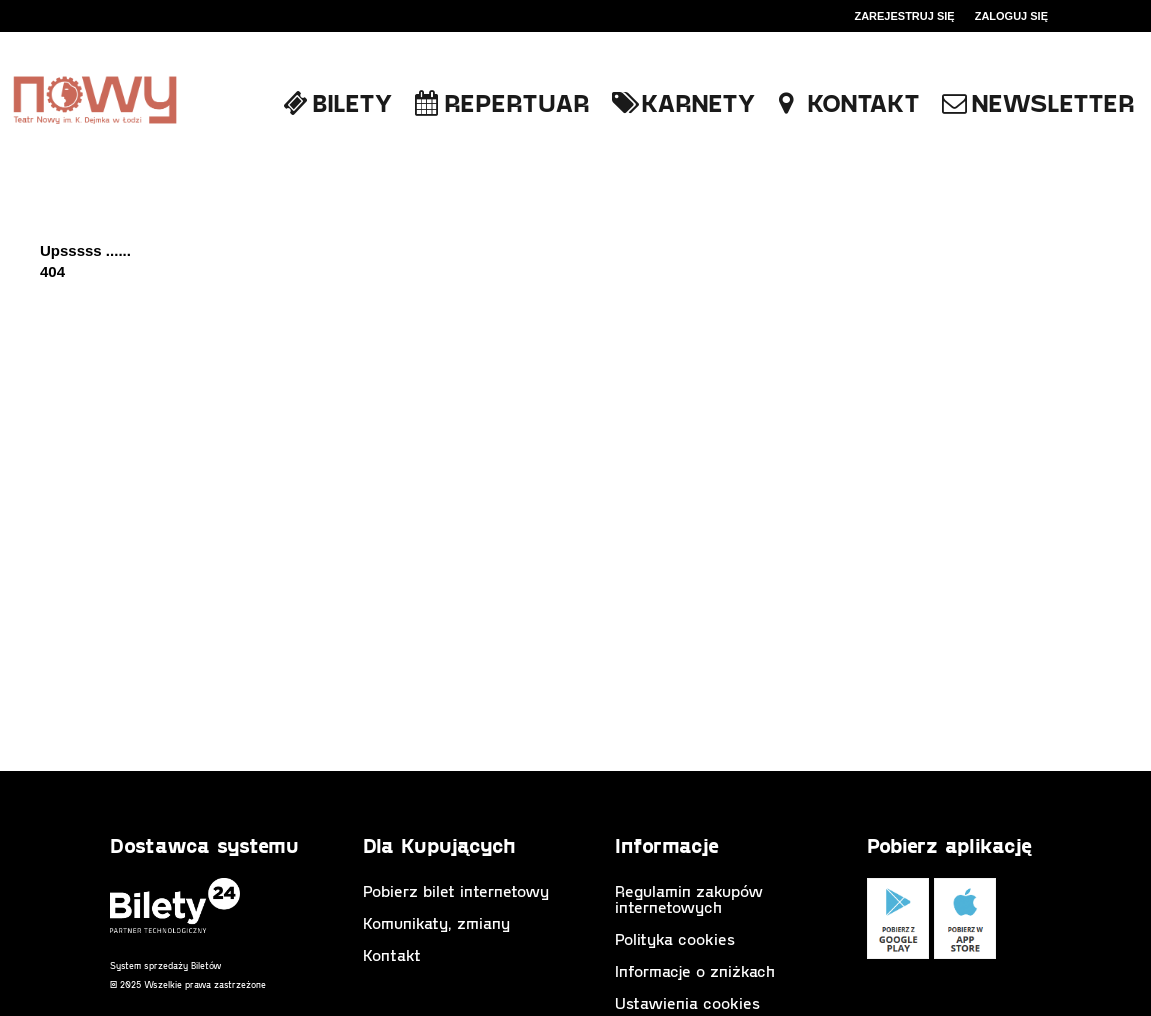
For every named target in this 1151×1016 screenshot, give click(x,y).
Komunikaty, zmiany (436, 922)
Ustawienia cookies (687, 1002)
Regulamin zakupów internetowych (689, 898)
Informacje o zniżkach (695, 970)
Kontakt (392, 954)
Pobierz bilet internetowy (456, 890)
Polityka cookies (675, 938)
